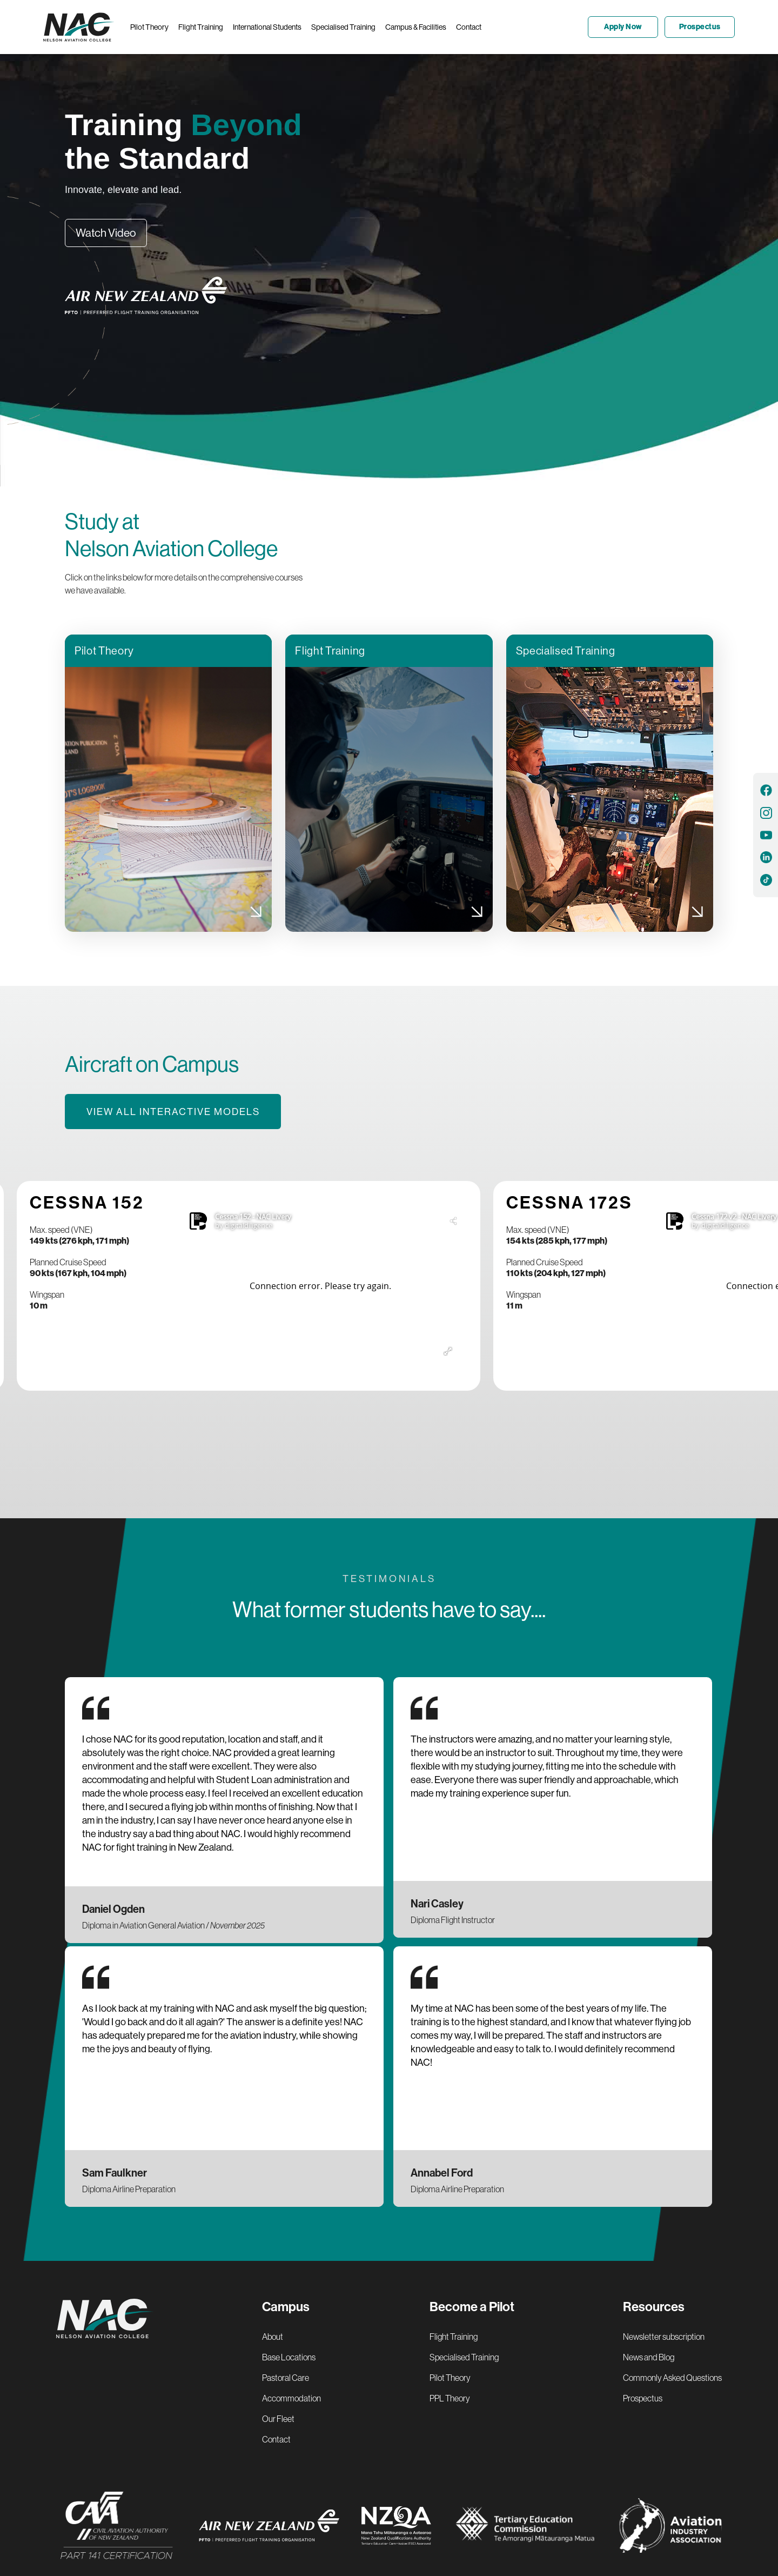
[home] (81, 27)
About (272, 2336)
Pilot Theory (450, 2378)
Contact (276, 2439)
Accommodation (291, 2398)
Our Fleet (278, 2419)
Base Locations (289, 2357)
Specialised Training (464, 2357)
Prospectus (642, 2398)
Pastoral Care (285, 2378)
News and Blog (648, 2357)
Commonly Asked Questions (672, 2378)
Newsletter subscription (664, 2336)
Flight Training (454, 2336)
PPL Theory (450, 2398)
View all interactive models (173, 1111)
